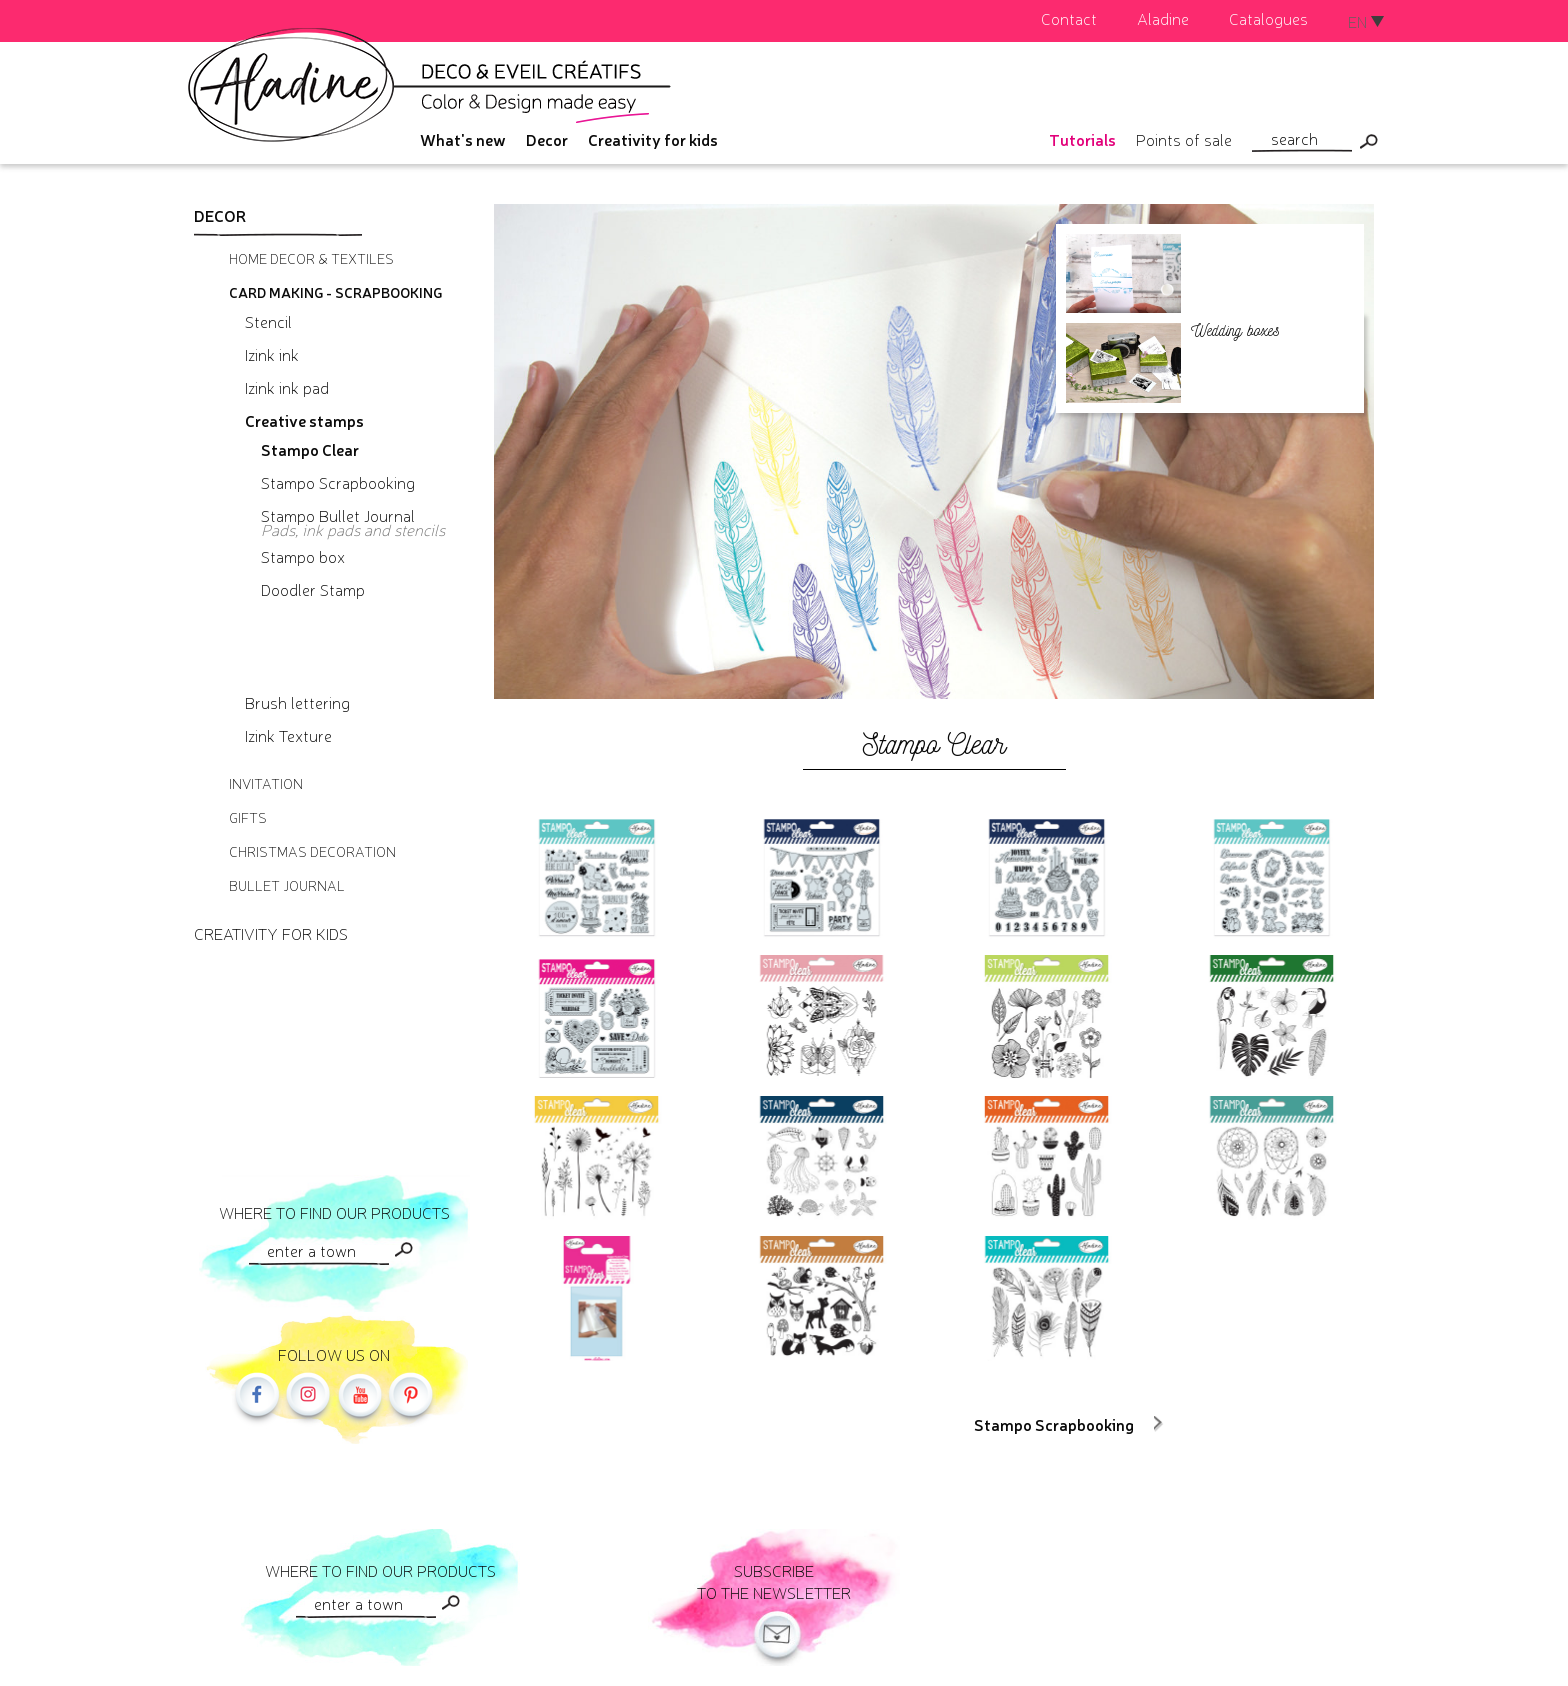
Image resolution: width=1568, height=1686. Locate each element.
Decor (547, 139)
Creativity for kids (653, 139)
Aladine (1163, 18)
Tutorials (1082, 139)
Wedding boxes (1235, 330)
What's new (463, 139)
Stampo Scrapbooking (1054, 1424)
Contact (1069, 18)
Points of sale (1184, 139)
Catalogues (1268, 18)
